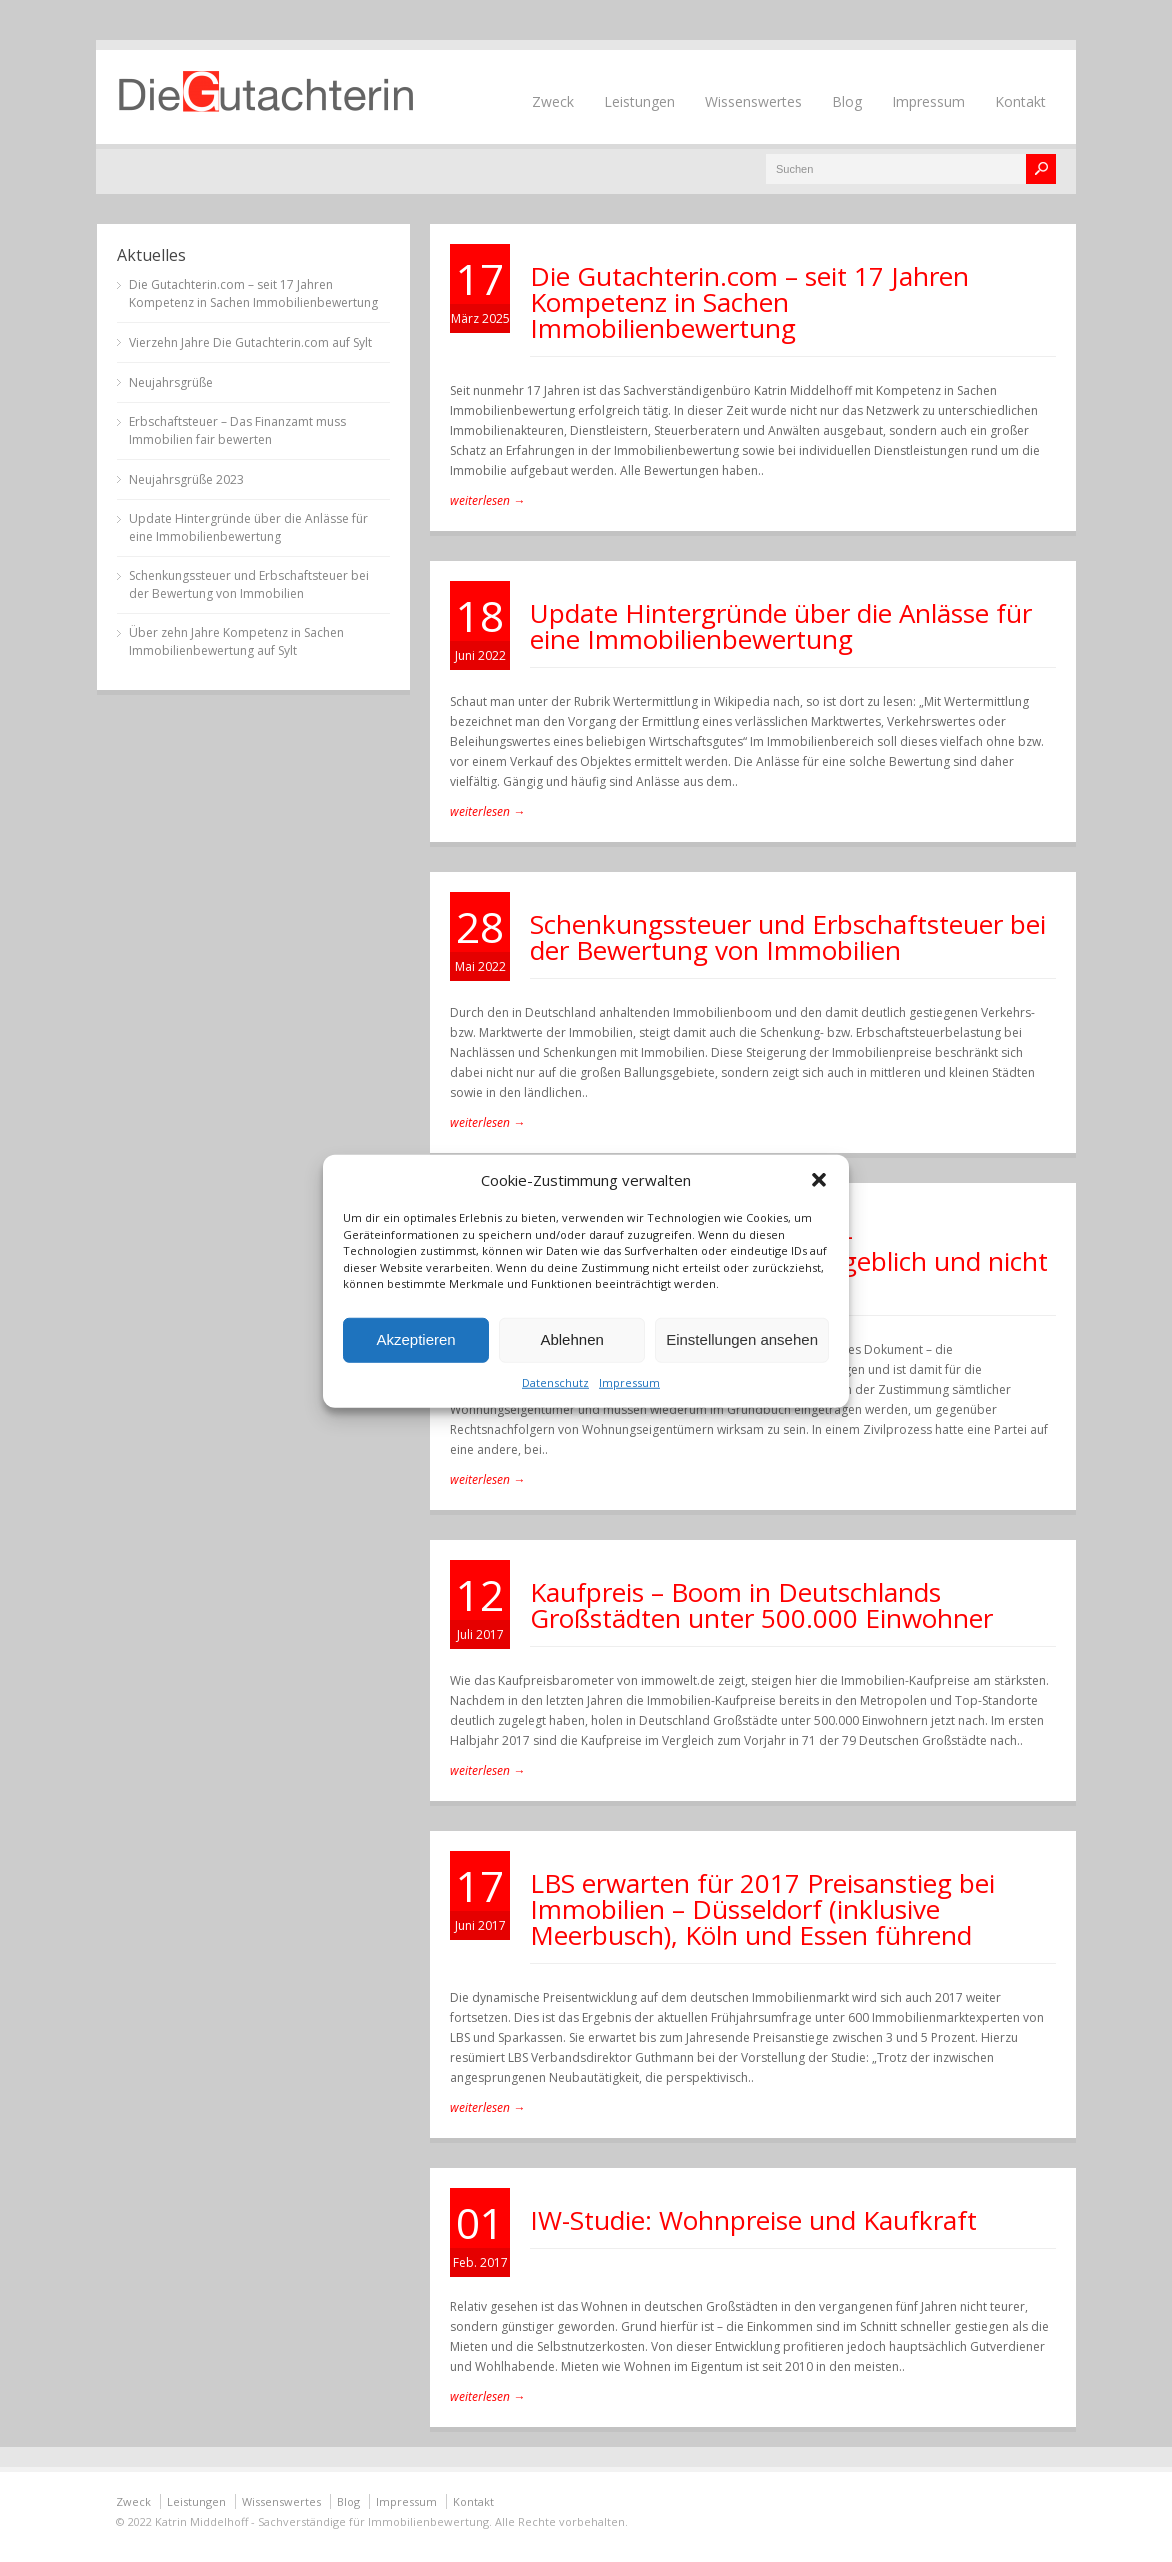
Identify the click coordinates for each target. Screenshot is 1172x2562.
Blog (847, 101)
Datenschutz (555, 1381)
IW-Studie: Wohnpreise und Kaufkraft (753, 2220)
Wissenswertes (753, 101)
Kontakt (1020, 101)
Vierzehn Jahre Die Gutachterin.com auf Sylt (250, 342)
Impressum (629, 1381)
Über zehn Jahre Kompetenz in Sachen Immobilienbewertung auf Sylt (236, 641)
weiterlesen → (487, 500)
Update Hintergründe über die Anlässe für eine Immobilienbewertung (781, 626)
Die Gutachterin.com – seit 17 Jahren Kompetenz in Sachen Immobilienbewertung (749, 302)
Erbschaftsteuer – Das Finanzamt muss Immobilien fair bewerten (237, 430)
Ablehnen (571, 1339)
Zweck (553, 101)
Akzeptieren (415, 1339)
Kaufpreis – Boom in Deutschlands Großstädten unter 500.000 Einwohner (761, 1605)
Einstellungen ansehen (742, 1339)
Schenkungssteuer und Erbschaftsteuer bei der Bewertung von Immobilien (788, 937)
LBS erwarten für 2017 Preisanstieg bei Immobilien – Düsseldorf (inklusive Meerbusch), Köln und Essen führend (762, 1909)
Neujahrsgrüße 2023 (186, 479)
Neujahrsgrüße (171, 382)
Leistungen (639, 101)
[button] (819, 1180)
